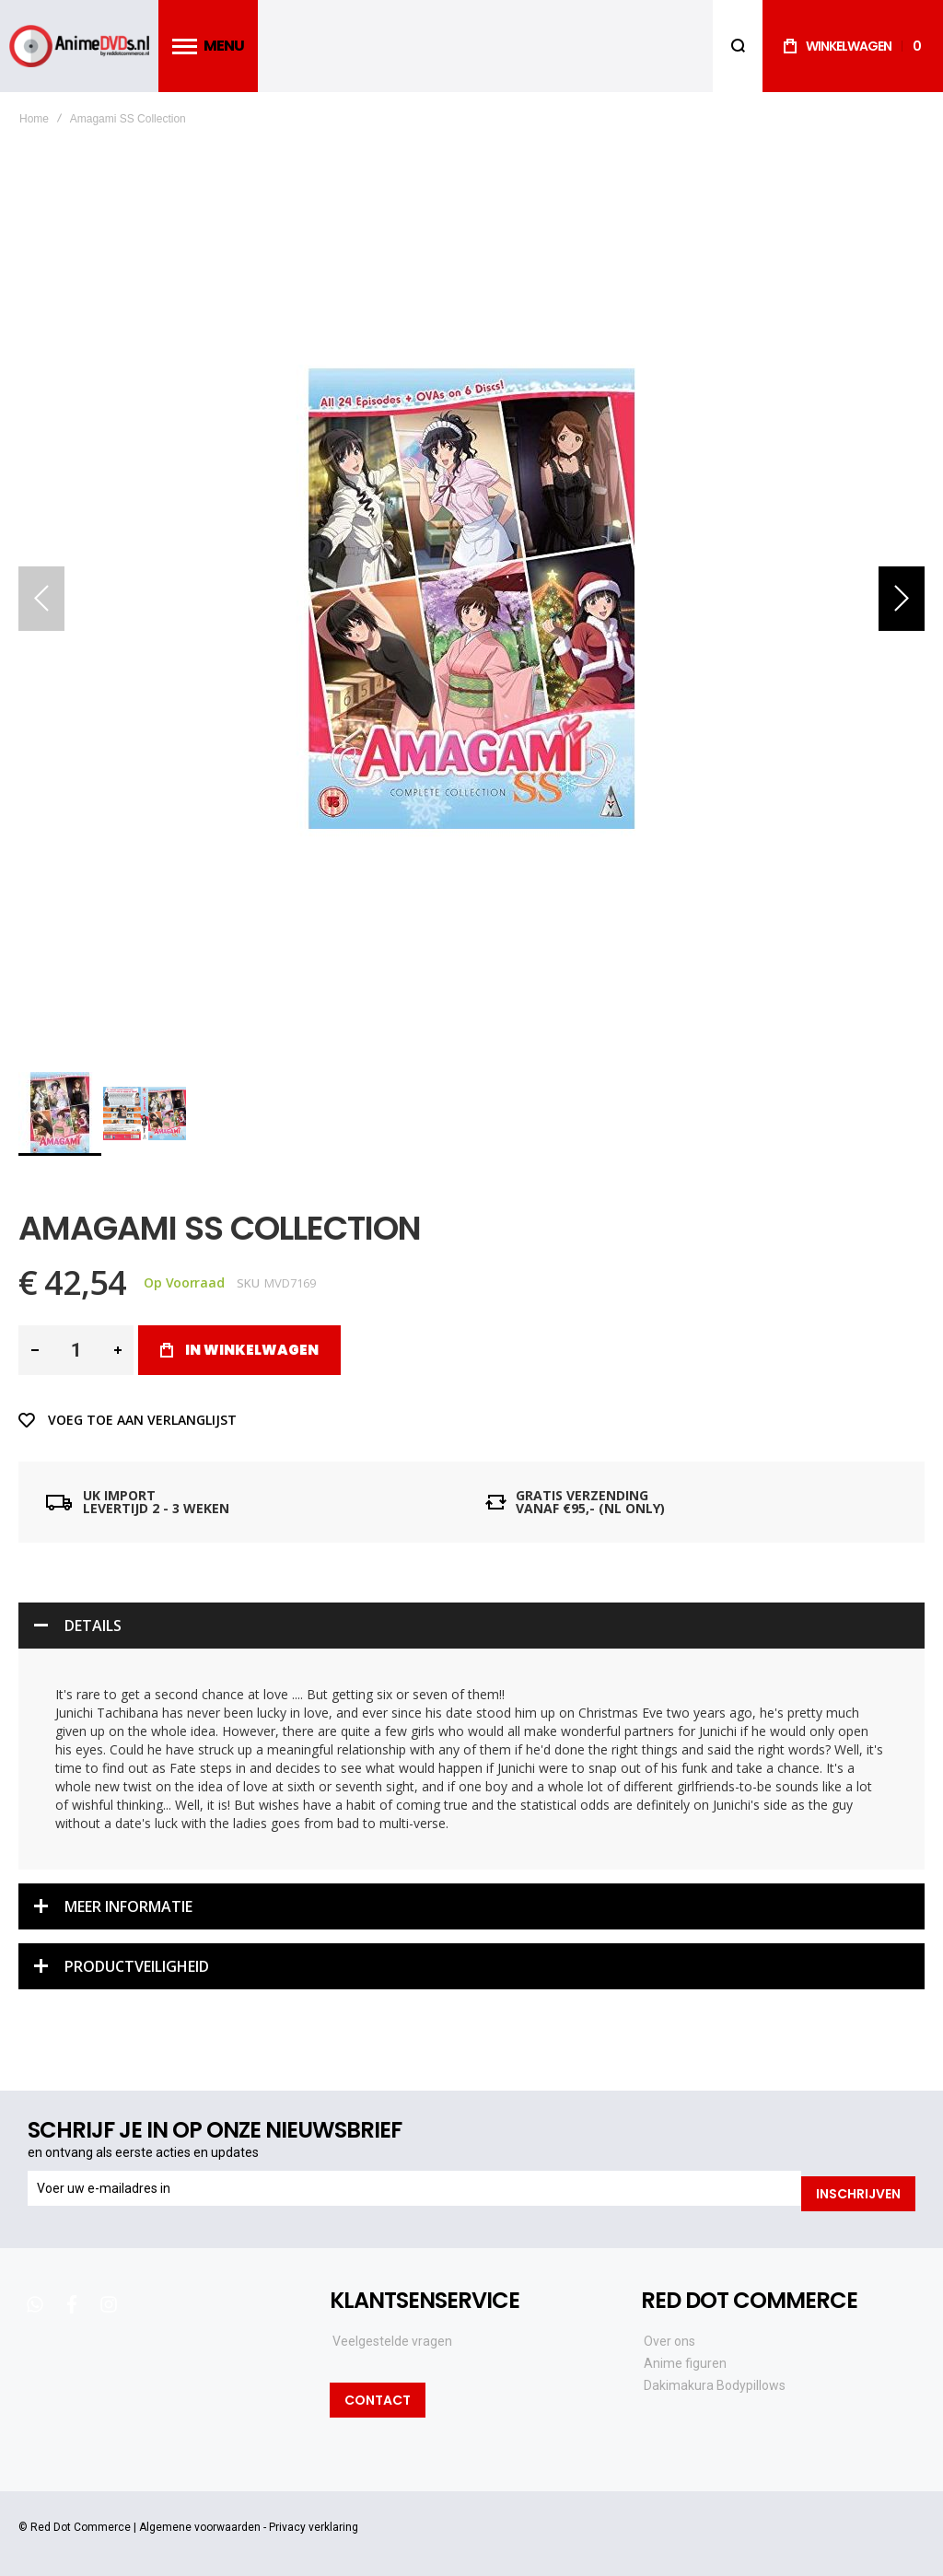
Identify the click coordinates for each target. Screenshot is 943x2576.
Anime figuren (685, 2356)
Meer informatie (128, 1906)
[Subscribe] (858, 2188)
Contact (377, 2393)
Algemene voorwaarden (200, 2520)
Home (34, 118)
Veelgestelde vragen (392, 2334)
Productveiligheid (136, 1966)
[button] (902, 599)
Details (93, 1625)
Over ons (669, 2334)
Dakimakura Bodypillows (715, 2379)
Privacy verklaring (313, 2520)
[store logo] (79, 46)
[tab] (471, 1626)
